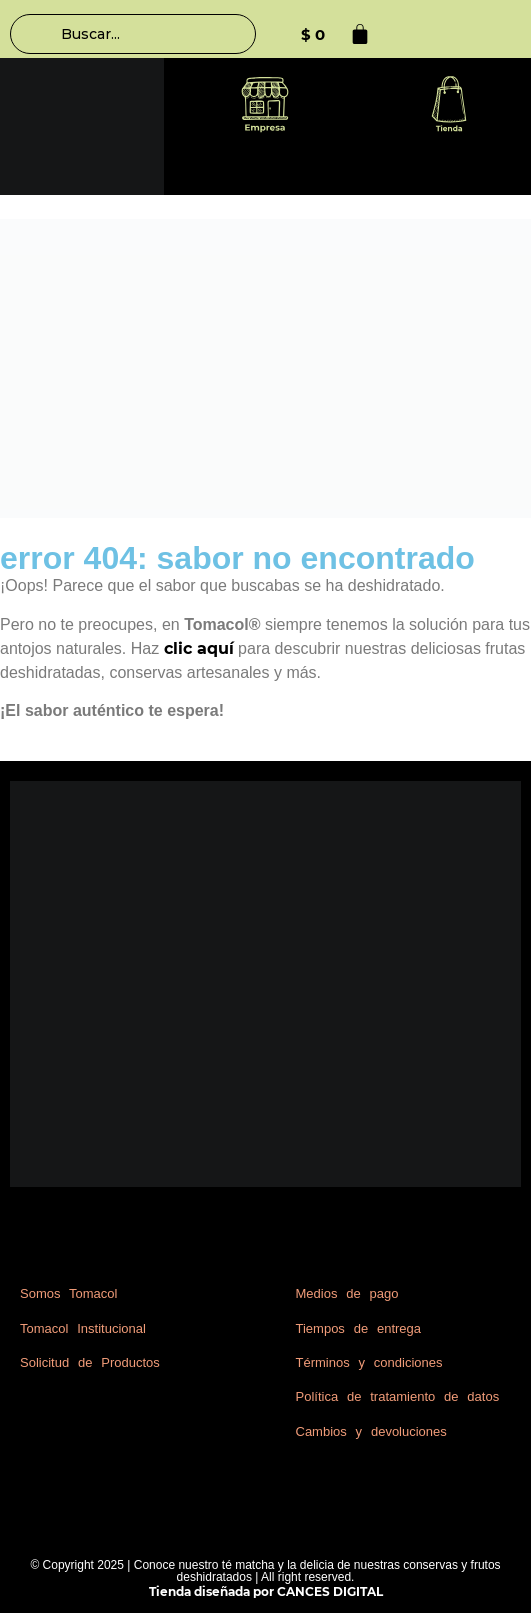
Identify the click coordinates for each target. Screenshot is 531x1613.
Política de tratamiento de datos (398, 1396)
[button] (265, 107)
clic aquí (199, 648)
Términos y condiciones (369, 1362)
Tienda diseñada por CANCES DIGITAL (266, 1591)
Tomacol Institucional (83, 1328)
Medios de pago (347, 1293)
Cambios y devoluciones (371, 1431)
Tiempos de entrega (359, 1328)
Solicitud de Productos (90, 1362)
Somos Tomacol (68, 1293)
